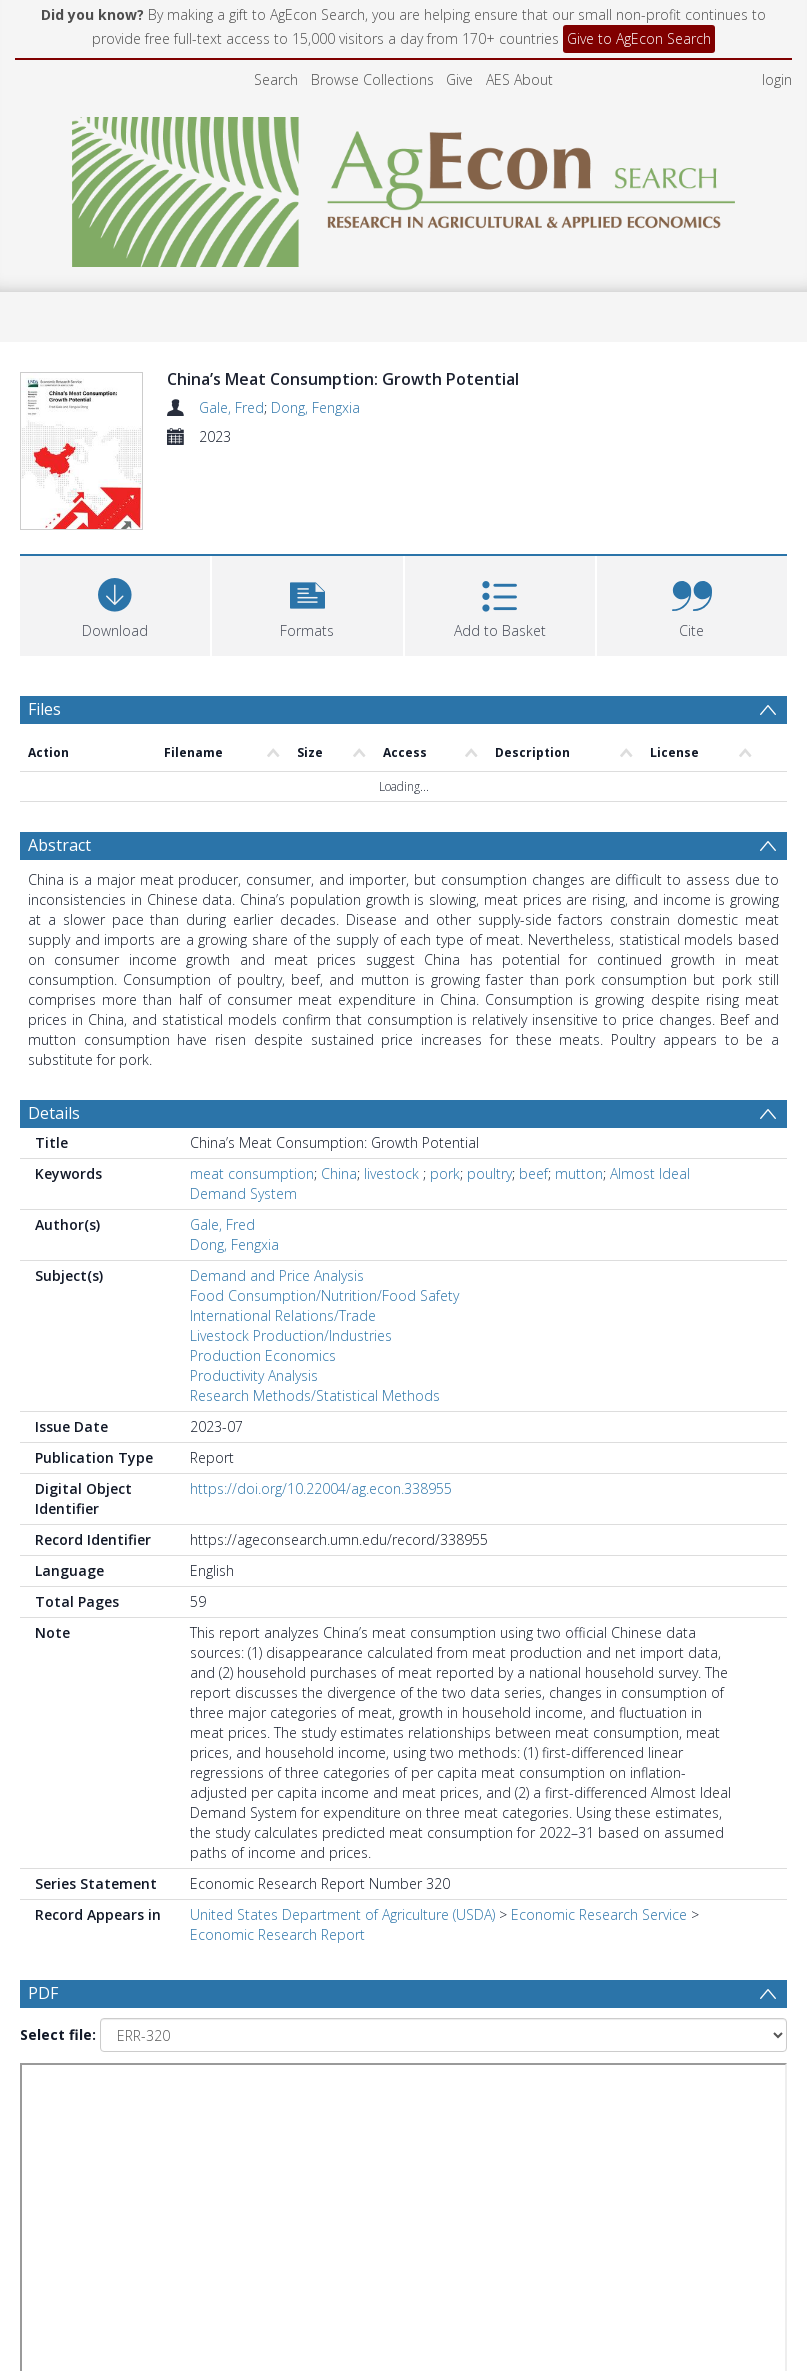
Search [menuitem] (276, 79)
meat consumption (252, 1173)
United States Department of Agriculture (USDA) (342, 1914)
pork (445, 1173)
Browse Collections (372, 79)
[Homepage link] (403, 186)
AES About (519, 79)
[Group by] (144, 2098)
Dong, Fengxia (315, 407)
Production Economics (263, 1355)
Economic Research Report (277, 1934)
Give (459, 79)
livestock (393, 1173)
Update (214, 2141)
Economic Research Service (599, 1914)
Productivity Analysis (254, 1375)
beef (533, 1173)
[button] (307, 603)
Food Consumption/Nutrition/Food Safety (324, 1295)
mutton (579, 1173)
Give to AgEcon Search (639, 38)
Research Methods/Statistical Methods (315, 1395)
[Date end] (645, 2098)
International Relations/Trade (283, 1315)
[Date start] (395, 2098)
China (339, 1173)
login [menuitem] (777, 79)
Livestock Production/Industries (291, 1335)
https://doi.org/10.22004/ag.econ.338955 (321, 1488)
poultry (489, 1173)
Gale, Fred (231, 407)
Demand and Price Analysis (277, 1275)
